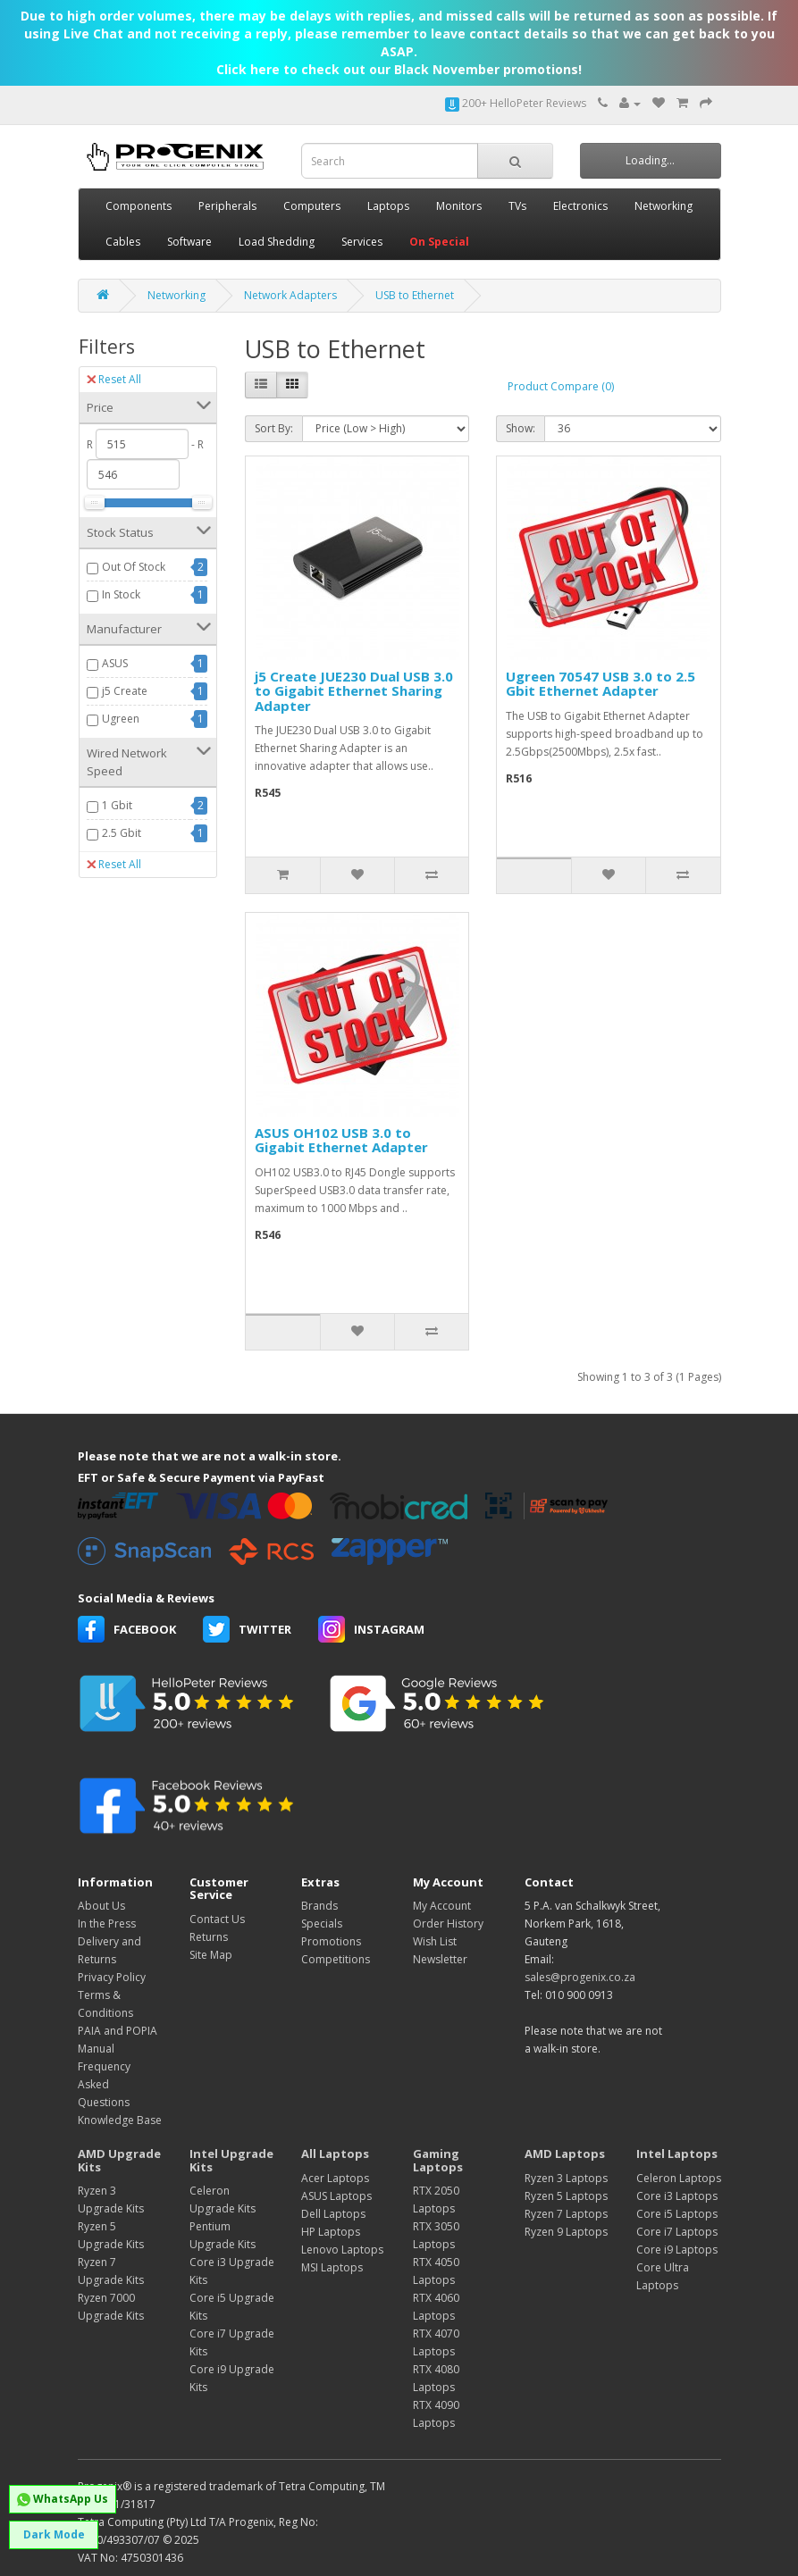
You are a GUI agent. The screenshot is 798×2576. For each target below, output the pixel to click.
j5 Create (124, 690)
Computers (311, 205)
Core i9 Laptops (677, 2249)
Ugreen (120, 718)
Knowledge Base (120, 2120)
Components (138, 205)
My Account (442, 1905)
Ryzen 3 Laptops (566, 2178)
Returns (208, 1937)
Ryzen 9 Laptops (566, 2231)
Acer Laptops (335, 2178)
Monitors (459, 205)
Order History (448, 1923)
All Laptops (335, 2153)
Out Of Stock (133, 566)
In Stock (121, 594)
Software (189, 241)
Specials (321, 1923)
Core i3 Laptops (677, 2196)
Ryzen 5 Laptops (566, 2196)
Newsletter (440, 1959)
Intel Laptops (677, 2153)
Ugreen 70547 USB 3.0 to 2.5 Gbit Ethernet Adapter (600, 683)
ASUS (115, 663)
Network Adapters (290, 295)
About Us (101, 1905)
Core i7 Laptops (677, 2231)
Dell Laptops (333, 2213)
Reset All (114, 379)
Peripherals (227, 205)
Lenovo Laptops (342, 2249)
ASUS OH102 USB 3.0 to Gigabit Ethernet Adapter (341, 1140)
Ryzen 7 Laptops (566, 2213)
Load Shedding (277, 241)
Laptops (388, 205)
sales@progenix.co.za (580, 1977)
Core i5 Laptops (677, 2213)
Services (361, 241)
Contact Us (217, 1919)
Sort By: (274, 428)
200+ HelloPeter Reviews (515, 103)
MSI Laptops (332, 2267)
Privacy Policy (112, 1977)
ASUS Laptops (336, 2196)
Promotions (331, 1941)
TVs (517, 205)
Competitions (335, 1959)
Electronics (580, 205)
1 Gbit (117, 805)
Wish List (435, 1941)
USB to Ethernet (414, 295)
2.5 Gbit (121, 833)
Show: (520, 428)
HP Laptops (330, 2231)
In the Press (107, 1923)
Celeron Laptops (678, 2178)
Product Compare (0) (561, 386)
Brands (319, 1905)
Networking (663, 205)
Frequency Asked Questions (104, 2084)
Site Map (210, 1954)
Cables (122, 241)
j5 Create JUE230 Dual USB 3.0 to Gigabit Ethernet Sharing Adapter (354, 691)
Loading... (650, 160)
